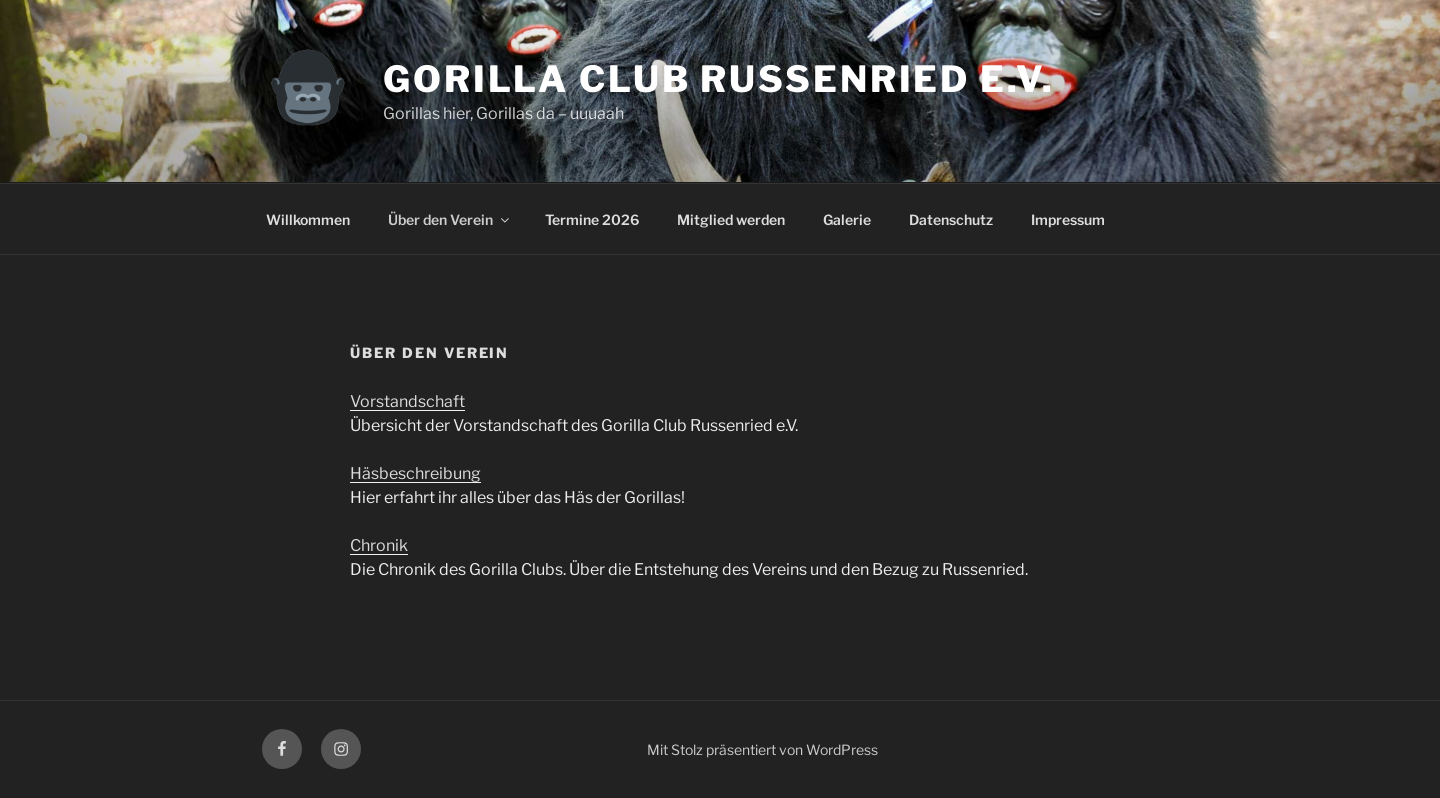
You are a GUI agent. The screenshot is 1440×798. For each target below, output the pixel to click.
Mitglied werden (731, 219)
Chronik (379, 545)
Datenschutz (951, 219)
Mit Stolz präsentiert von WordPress (762, 749)
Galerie (847, 219)
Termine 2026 (592, 219)
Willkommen (308, 219)
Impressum (1068, 219)
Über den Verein (450, 219)
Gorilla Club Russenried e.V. (719, 79)
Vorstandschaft (407, 401)
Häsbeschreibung (415, 473)
